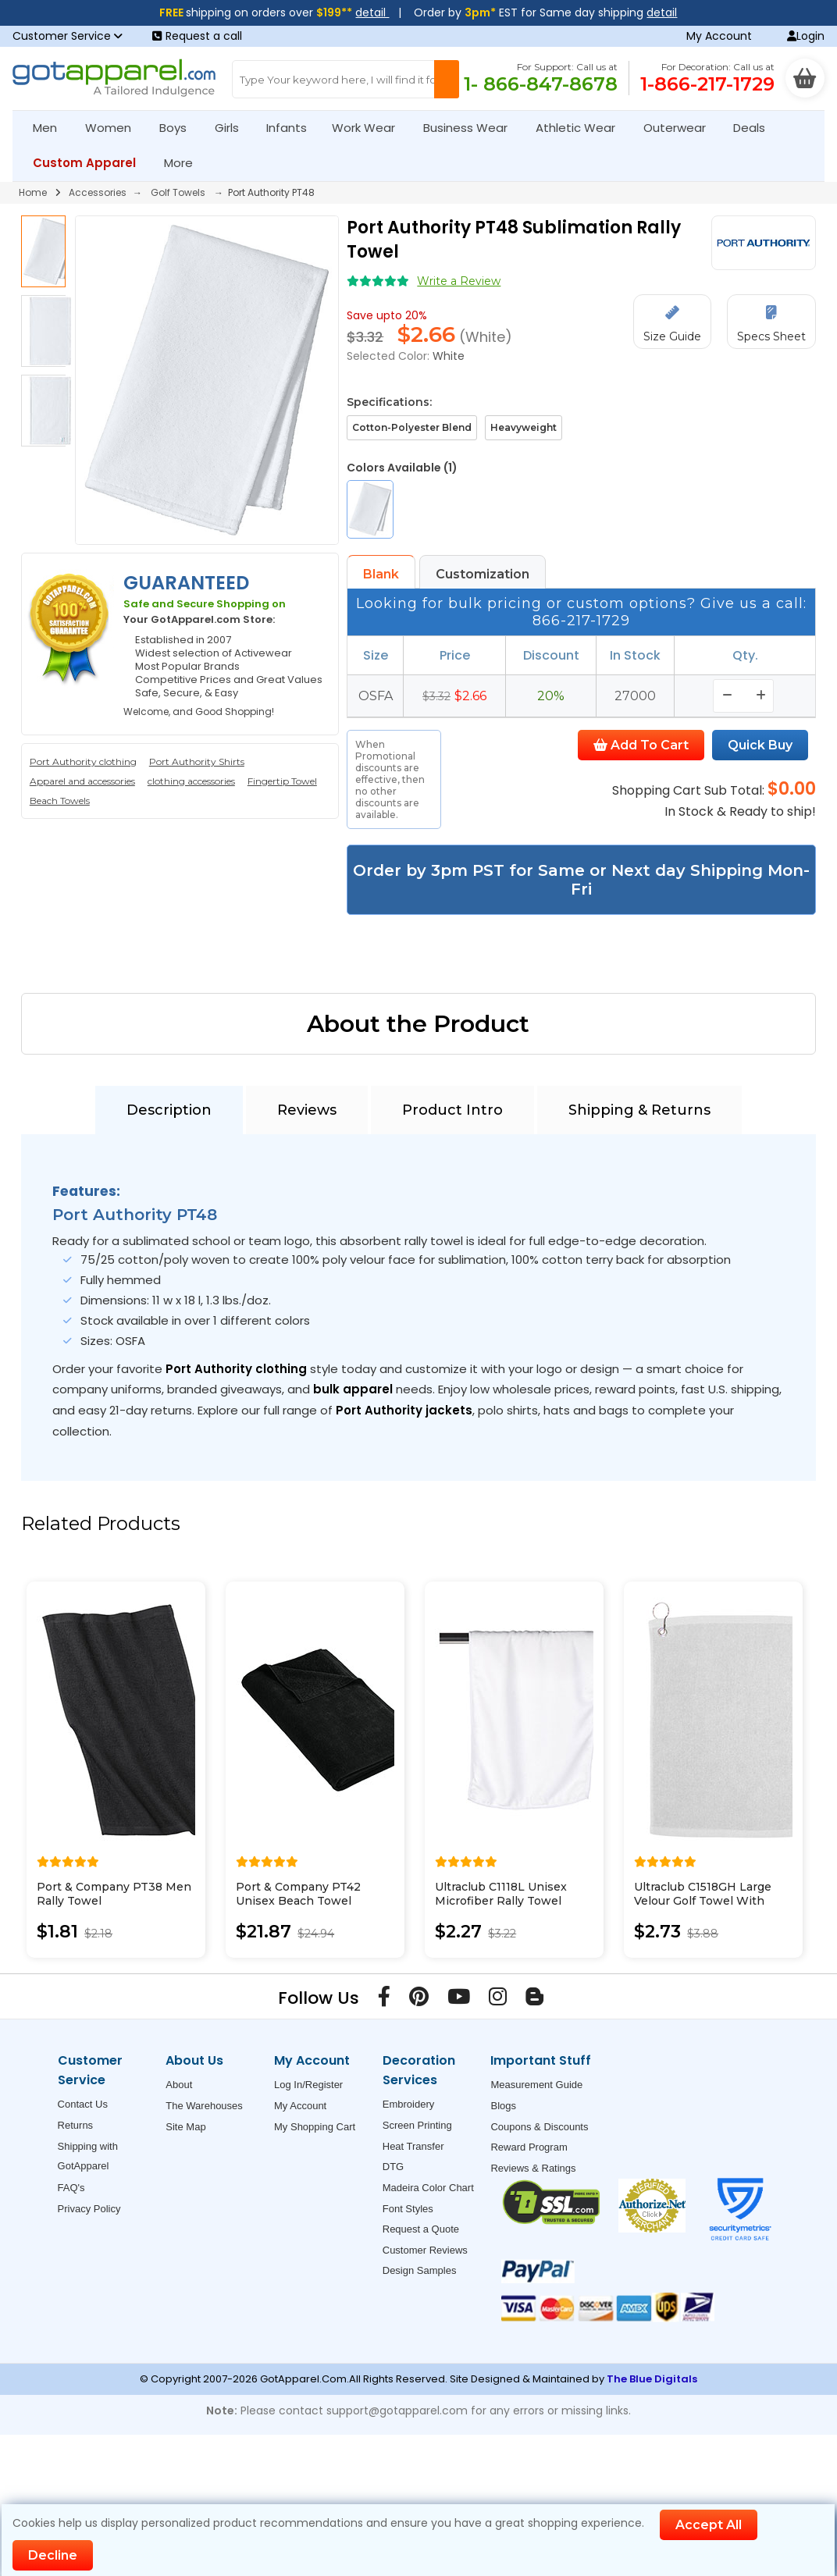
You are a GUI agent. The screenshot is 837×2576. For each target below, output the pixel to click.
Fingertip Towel (282, 781)
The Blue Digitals (652, 2378)
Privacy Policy (89, 2209)
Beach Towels (60, 800)
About (179, 2084)
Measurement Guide (536, 2084)
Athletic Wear (582, 127)
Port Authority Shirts (196, 761)
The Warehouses (204, 2106)
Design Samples (420, 2270)
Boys (179, 127)
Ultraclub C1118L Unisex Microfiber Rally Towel (501, 1894)
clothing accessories (191, 781)
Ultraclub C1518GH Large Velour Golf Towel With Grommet (702, 1901)
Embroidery (408, 2104)
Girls (233, 127)
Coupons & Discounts (539, 2127)
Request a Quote (421, 2229)
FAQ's (71, 2188)
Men (51, 127)
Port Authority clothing (83, 761)
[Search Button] (446, 79)
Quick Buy (760, 745)
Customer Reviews (425, 2250)
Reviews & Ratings (532, 2168)
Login (806, 36)
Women (114, 127)
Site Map (185, 2127)
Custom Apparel (91, 163)
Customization (482, 574)
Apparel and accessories (82, 781)
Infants (291, 127)
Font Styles (408, 2209)
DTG (393, 2166)
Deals (749, 127)
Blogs (503, 2106)
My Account (719, 36)
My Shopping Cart (314, 2127)
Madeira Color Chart (428, 2188)
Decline (52, 2555)
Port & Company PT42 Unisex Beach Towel (298, 1894)
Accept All (708, 2524)
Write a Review (458, 281)
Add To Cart (641, 745)
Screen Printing (417, 2125)
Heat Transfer (413, 2146)
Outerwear (681, 127)
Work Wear (370, 127)
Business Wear (472, 127)
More (185, 163)
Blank (381, 574)
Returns (76, 2125)
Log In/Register (308, 2084)
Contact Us (83, 2104)
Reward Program (528, 2147)
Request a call (197, 36)
